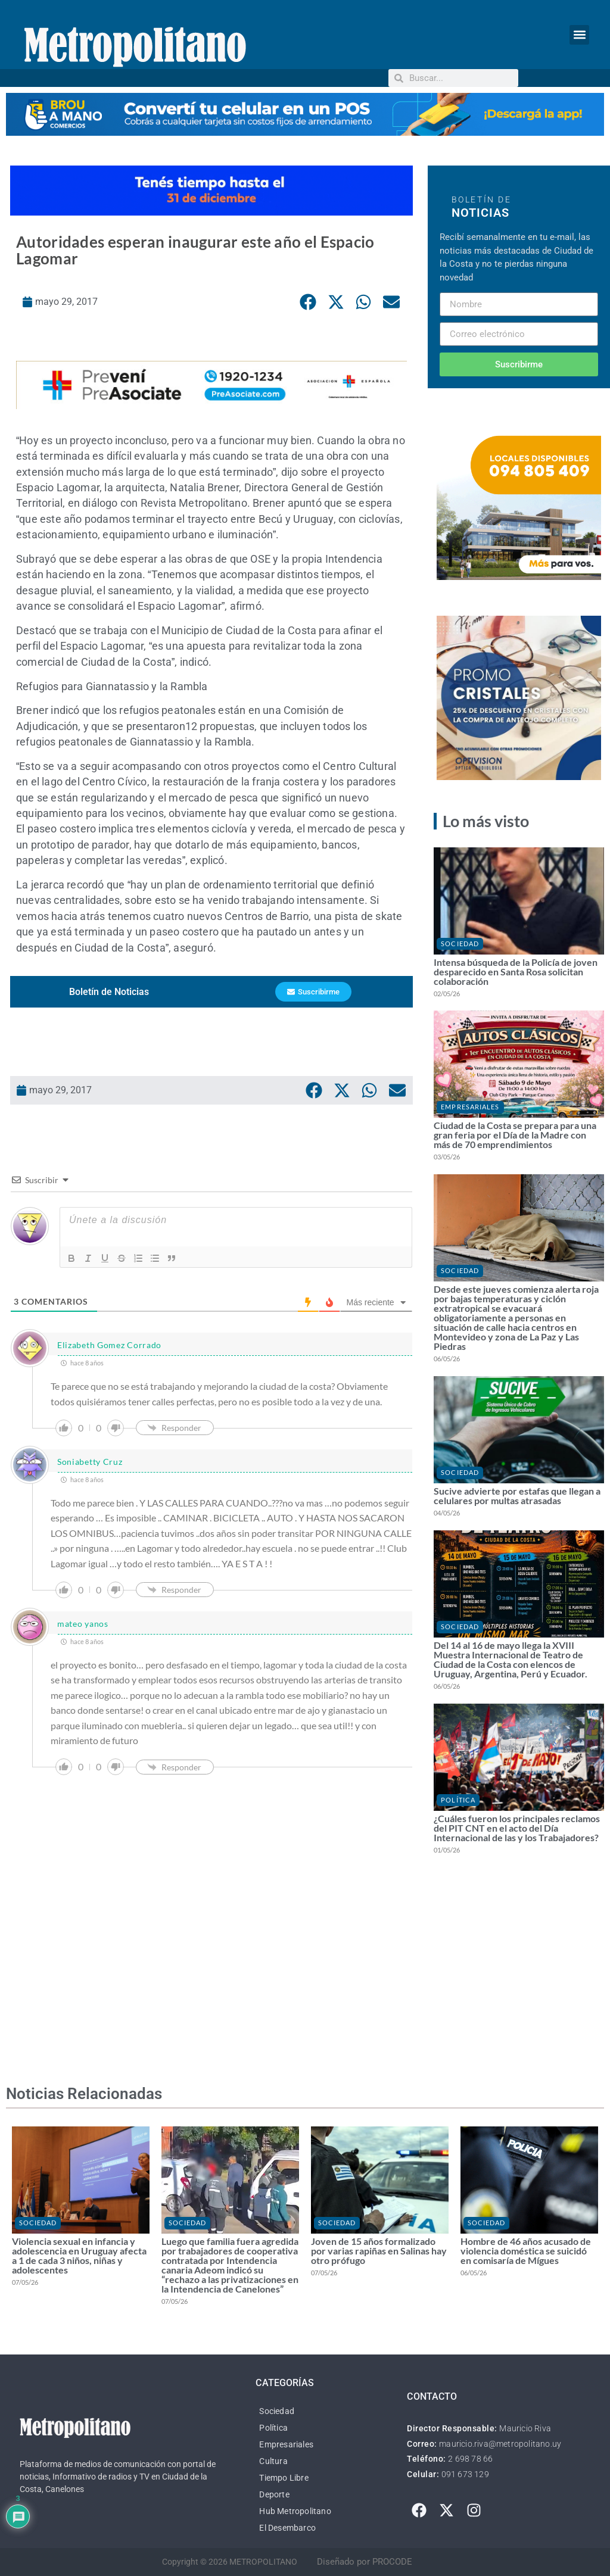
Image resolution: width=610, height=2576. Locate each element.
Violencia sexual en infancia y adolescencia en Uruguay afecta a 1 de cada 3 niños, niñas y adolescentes (79, 2255)
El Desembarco (287, 2528)
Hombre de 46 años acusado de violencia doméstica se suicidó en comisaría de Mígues (525, 2250)
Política (458, 1800)
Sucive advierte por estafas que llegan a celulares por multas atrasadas (517, 1495)
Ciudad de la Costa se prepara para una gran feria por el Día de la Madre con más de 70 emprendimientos (515, 1134)
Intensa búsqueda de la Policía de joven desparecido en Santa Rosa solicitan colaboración (515, 971)
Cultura (273, 2461)
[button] (579, 35)
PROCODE (392, 2561)
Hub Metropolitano (295, 2511)
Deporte (274, 2494)
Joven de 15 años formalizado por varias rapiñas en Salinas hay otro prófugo (379, 2250)
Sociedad (460, 943)
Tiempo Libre (283, 2478)
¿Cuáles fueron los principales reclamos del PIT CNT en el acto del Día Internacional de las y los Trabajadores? (517, 1828)
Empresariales (470, 1107)
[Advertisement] (211, 1955)
